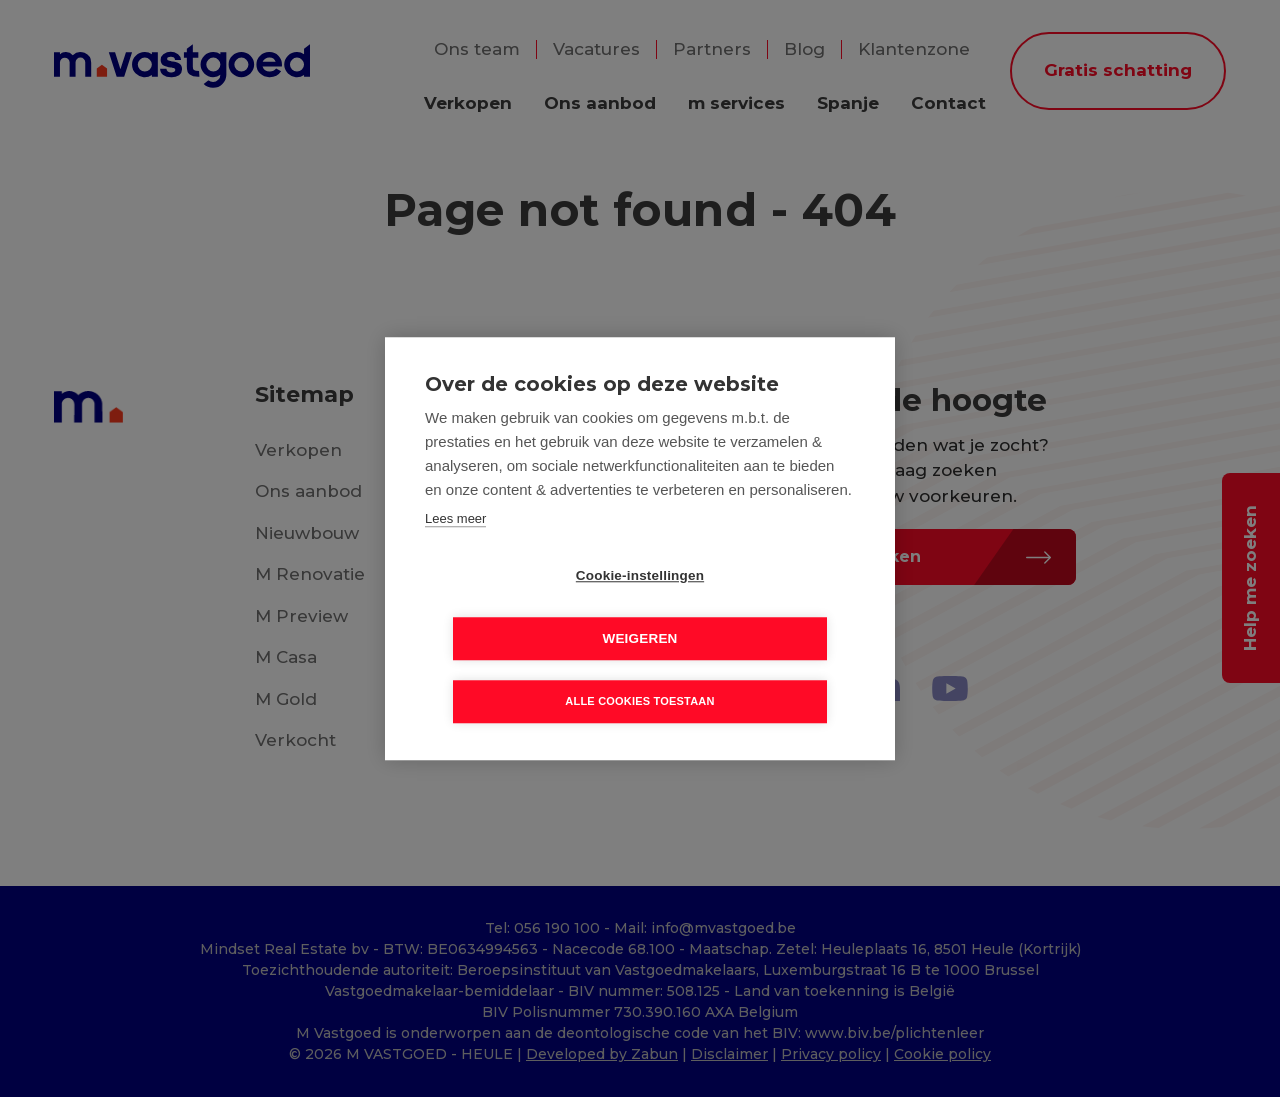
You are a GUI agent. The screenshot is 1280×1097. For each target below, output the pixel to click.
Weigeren (754, 607)
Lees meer (455, 549)
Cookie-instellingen (525, 607)
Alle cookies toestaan (639, 670)
